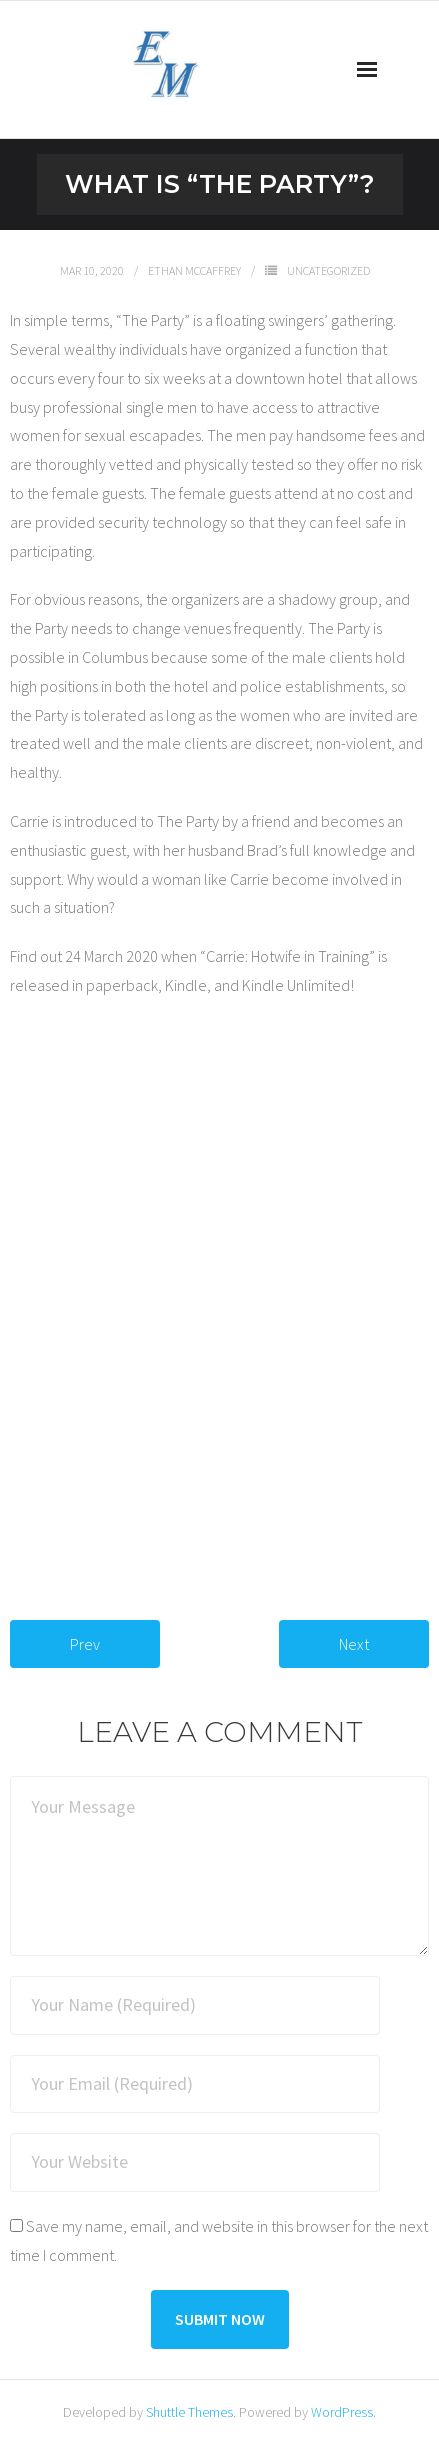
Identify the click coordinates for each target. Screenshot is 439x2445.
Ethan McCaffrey (194, 270)
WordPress (342, 2412)
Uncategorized (328, 270)
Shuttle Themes (189, 2412)
